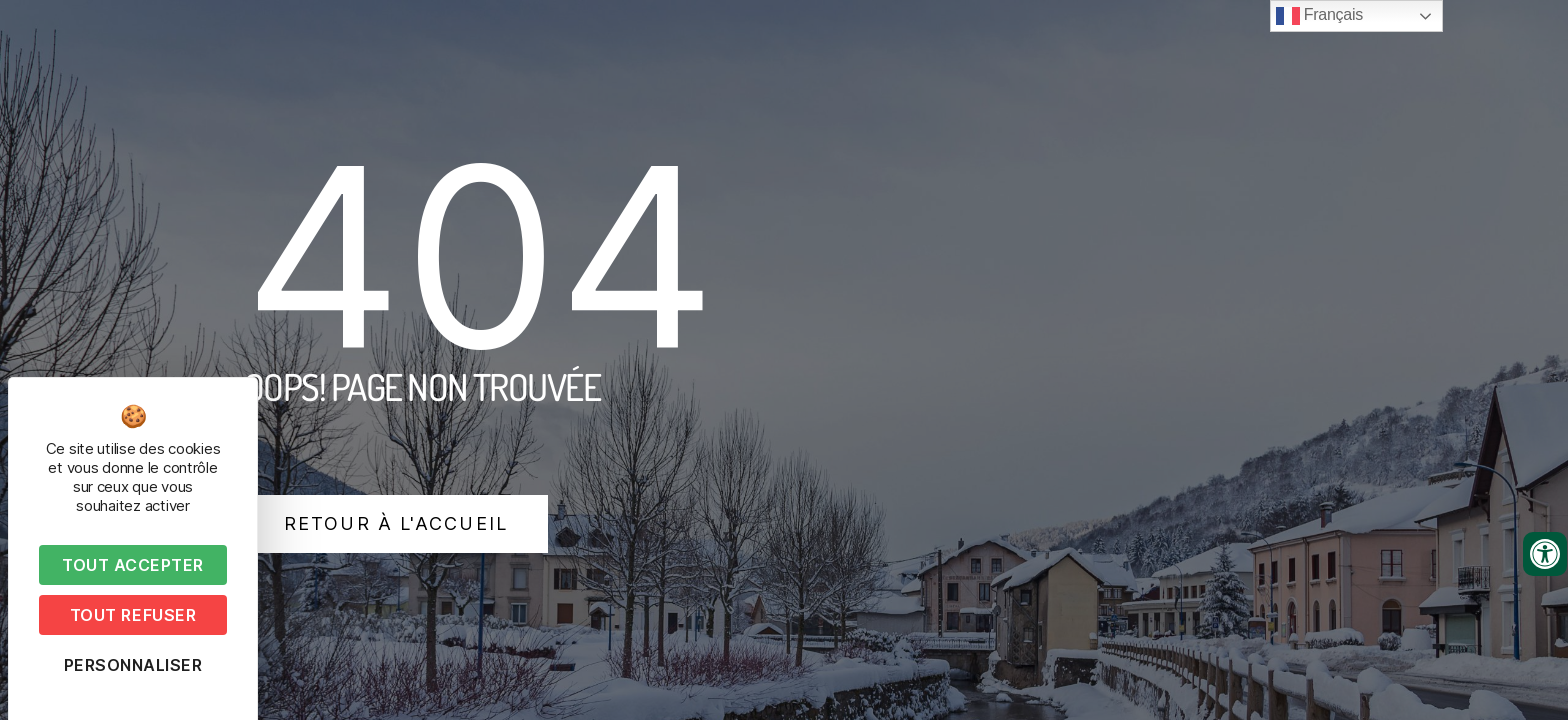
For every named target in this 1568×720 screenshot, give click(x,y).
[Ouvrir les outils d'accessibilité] (1545, 554)
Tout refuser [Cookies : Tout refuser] (133, 615)
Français (1319, 16)
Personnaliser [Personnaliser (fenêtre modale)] (133, 665)
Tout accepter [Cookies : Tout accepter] (133, 565)
